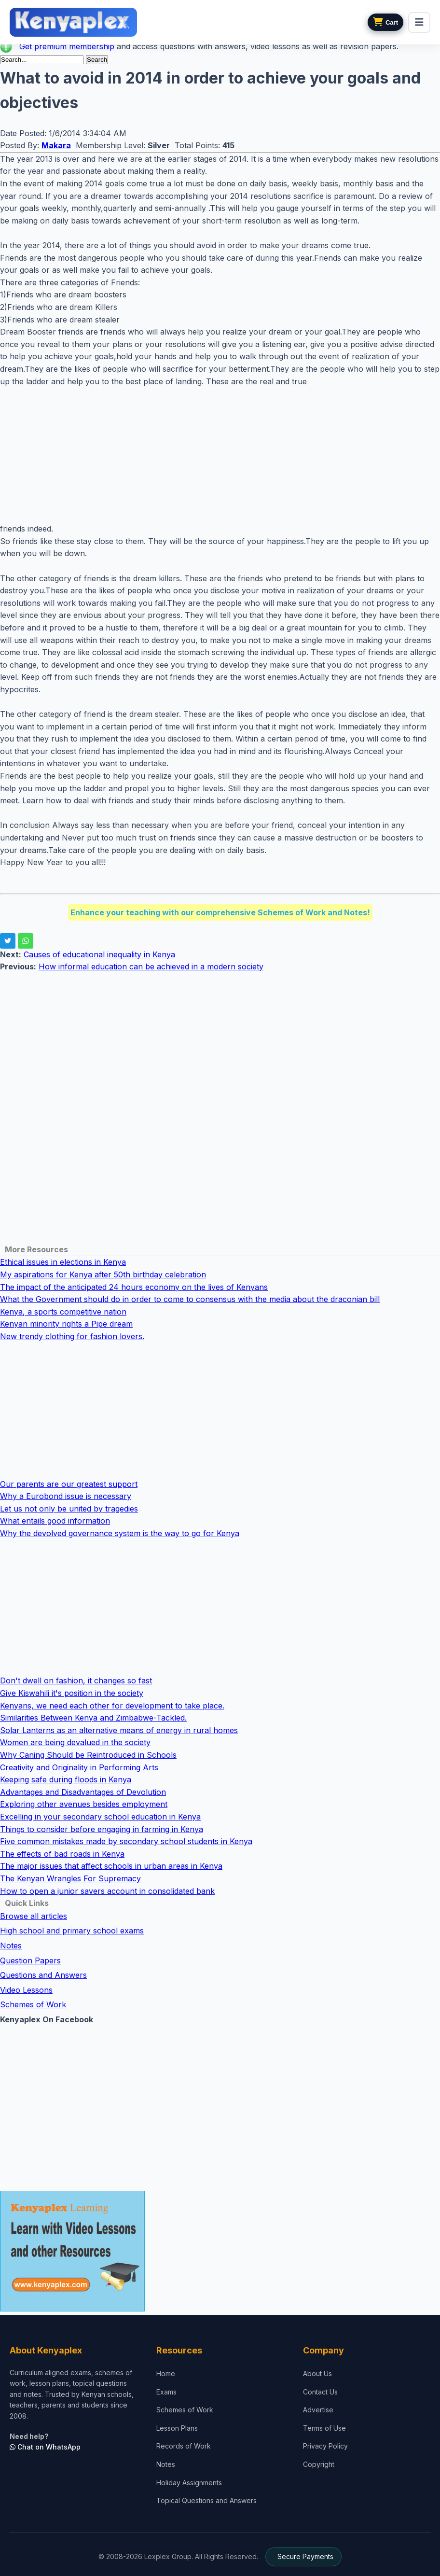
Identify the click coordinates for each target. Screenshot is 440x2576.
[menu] (419, 22)
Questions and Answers (43, 1975)
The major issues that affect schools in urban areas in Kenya (111, 1866)
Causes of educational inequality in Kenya (99, 954)
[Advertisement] (220, 455)
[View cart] (385, 22)
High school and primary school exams (72, 1930)
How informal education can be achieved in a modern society (151, 966)
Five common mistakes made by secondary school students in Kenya (126, 1841)
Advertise (318, 2410)
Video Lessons (26, 1990)
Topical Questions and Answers (206, 2500)
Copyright (318, 2464)
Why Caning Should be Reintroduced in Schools (88, 1755)
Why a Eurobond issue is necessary (65, 1496)
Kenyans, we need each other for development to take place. (112, 1705)
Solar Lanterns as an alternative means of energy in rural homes (119, 1730)
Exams (166, 2392)
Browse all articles (33, 1916)
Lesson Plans (177, 2428)
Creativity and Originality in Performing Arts (79, 1767)
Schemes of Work (33, 2004)
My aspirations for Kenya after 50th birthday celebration (103, 1274)
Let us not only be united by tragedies (69, 1508)
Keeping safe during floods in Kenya (65, 1779)
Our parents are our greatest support (69, 1484)
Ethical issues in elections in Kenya (63, 1262)
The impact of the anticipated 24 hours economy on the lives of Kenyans (134, 1287)
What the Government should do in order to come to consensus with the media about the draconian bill (190, 1299)
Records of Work (183, 2446)
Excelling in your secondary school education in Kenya (100, 1816)
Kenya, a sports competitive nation (63, 1311)
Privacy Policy (325, 2446)
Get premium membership (66, 46)
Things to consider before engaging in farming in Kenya (101, 1829)
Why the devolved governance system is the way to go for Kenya (119, 1533)
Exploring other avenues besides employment (83, 1804)
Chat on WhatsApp (45, 2447)
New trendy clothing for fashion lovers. (72, 1336)
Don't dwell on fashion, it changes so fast (76, 1680)
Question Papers (30, 1960)
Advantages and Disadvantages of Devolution (83, 1792)
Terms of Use (324, 2428)
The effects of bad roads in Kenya (62, 1854)
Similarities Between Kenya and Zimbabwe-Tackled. (93, 1717)
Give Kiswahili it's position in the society (71, 1693)
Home (165, 2373)
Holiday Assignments (189, 2482)
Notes (11, 1945)
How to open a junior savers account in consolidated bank (107, 1891)
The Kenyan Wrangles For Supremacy (70, 1878)
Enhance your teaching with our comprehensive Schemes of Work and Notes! (220, 912)
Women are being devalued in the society (75, 1742)
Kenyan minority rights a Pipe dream (66, 1324)
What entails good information (55, 1521)
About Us (317, 2373)
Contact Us (320, 2392)
